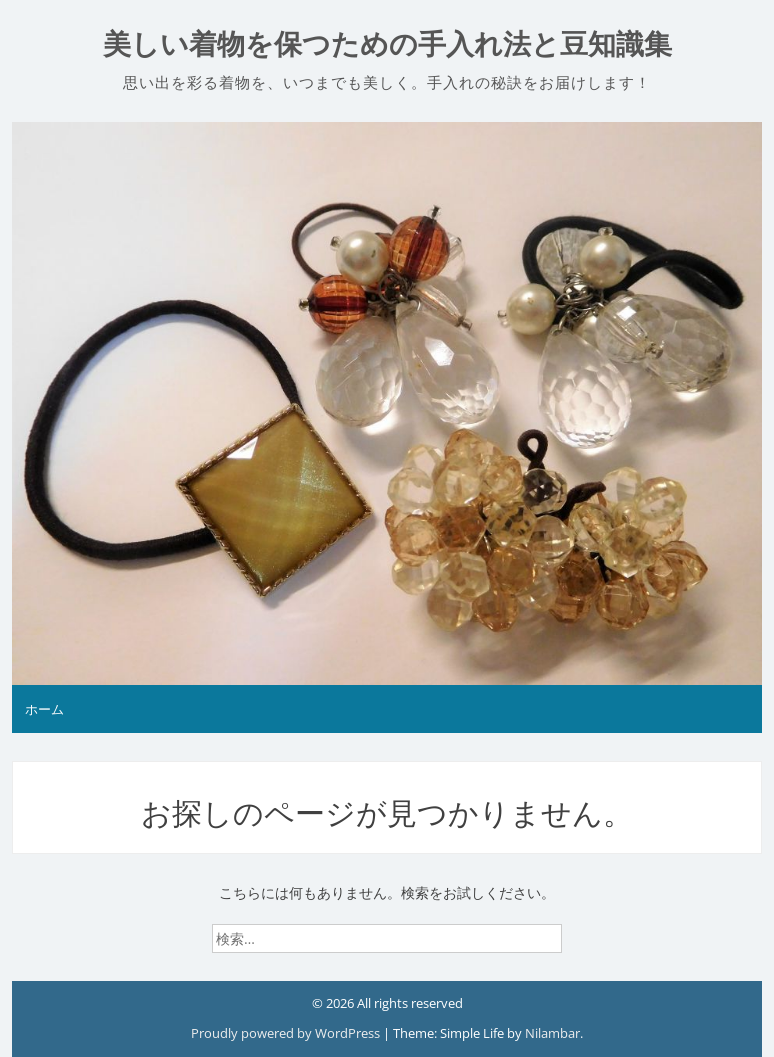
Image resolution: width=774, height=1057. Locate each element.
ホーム (44, 709)
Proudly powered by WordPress (287, 1033)
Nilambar (552, 1033)
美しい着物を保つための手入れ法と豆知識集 (387, 44)
